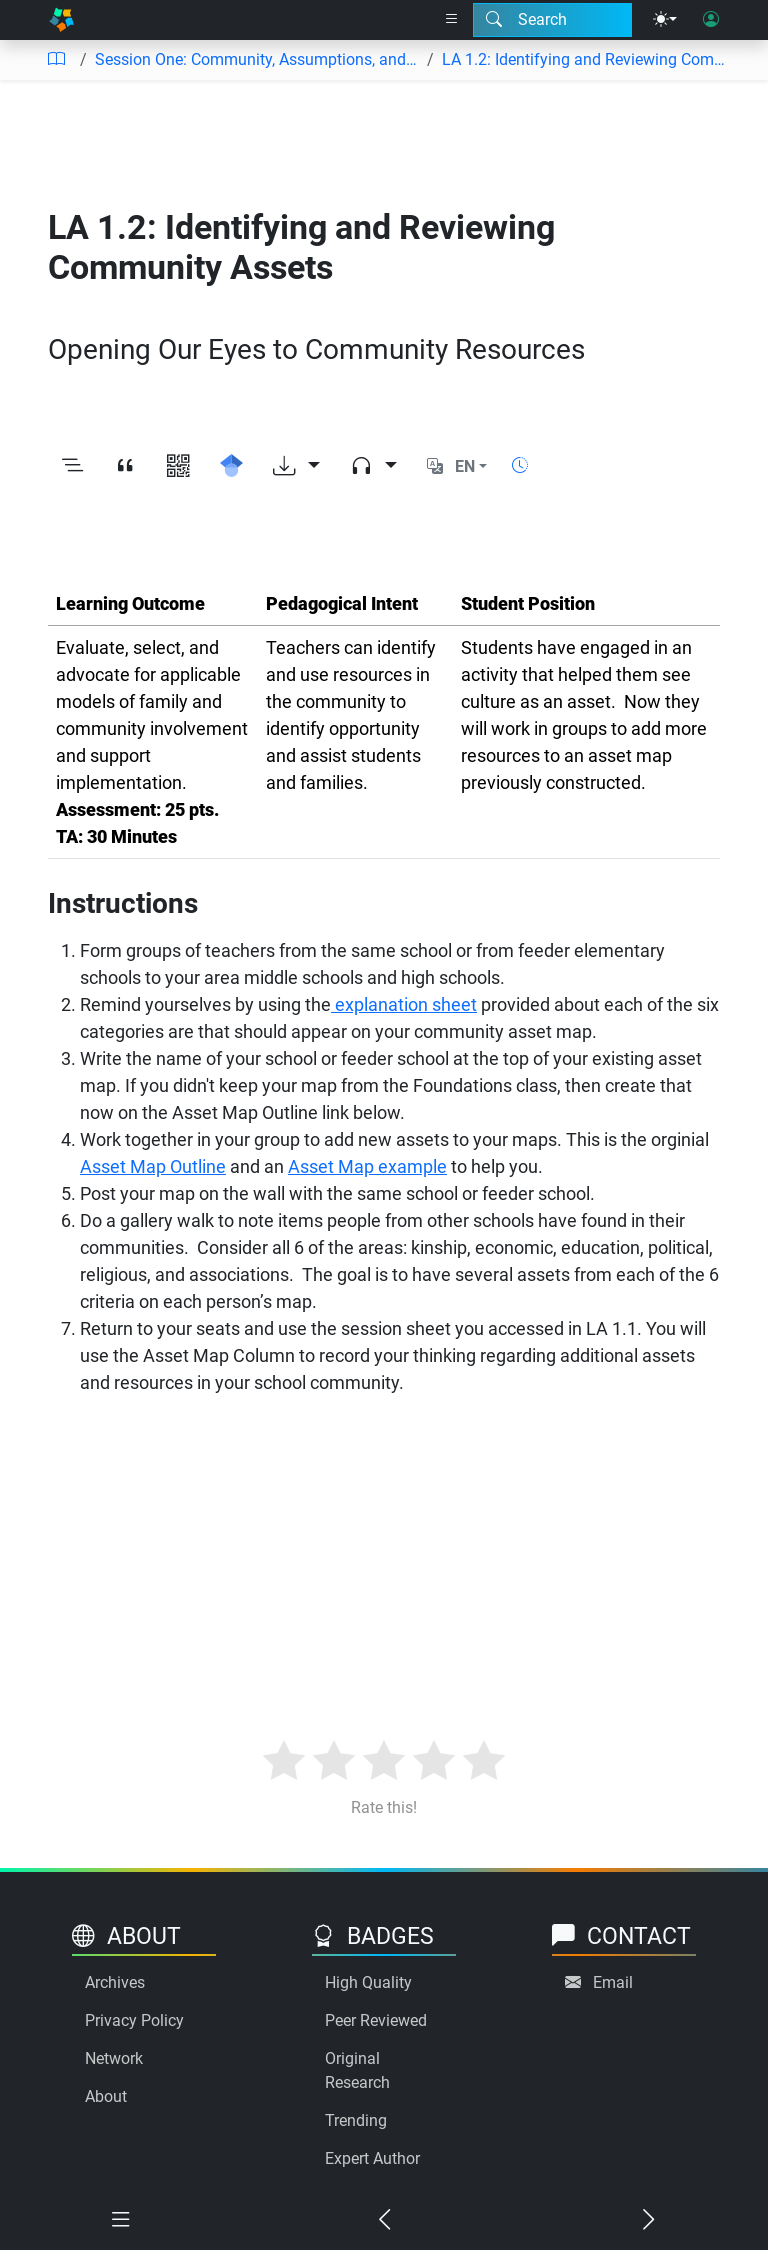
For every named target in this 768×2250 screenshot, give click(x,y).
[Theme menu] (665, 20)
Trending (356, 2120)
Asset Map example (367, 1166)
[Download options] (296, 467)
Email (613, 1982)
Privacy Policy (134, 2020)
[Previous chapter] (384, 2220)
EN (465, 466)
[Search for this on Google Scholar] (231, 467)
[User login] (711, 20)
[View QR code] (178, 467)
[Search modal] (552, 20)
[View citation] (125, 467)
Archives (115, 1982)
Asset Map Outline (153, 1166)
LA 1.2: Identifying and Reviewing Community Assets (585, 59)
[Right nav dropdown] (452, 20)
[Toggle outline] (72, 467)
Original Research (357, 2070)
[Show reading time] (520, 465)
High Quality (368, 1982)
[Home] (61, 20)
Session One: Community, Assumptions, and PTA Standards (257, 59)
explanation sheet (404, 1004)
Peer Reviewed (376, 2020)
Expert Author (372, 2158)
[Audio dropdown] (373, 467)
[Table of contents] (56, 60)
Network (114, 2058)
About (106, 2096)
